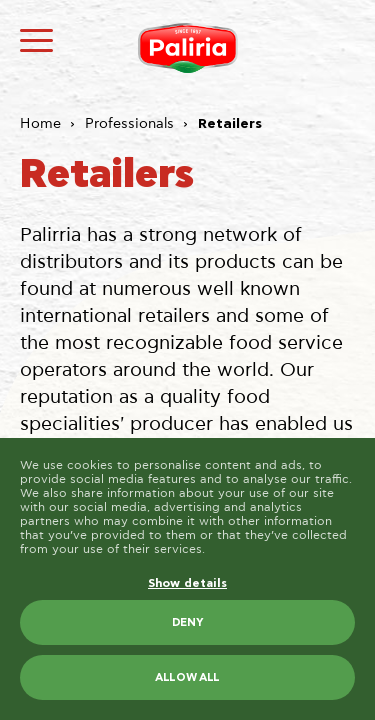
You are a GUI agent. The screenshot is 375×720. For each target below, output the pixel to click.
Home (40, 124)
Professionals (129, 124)
